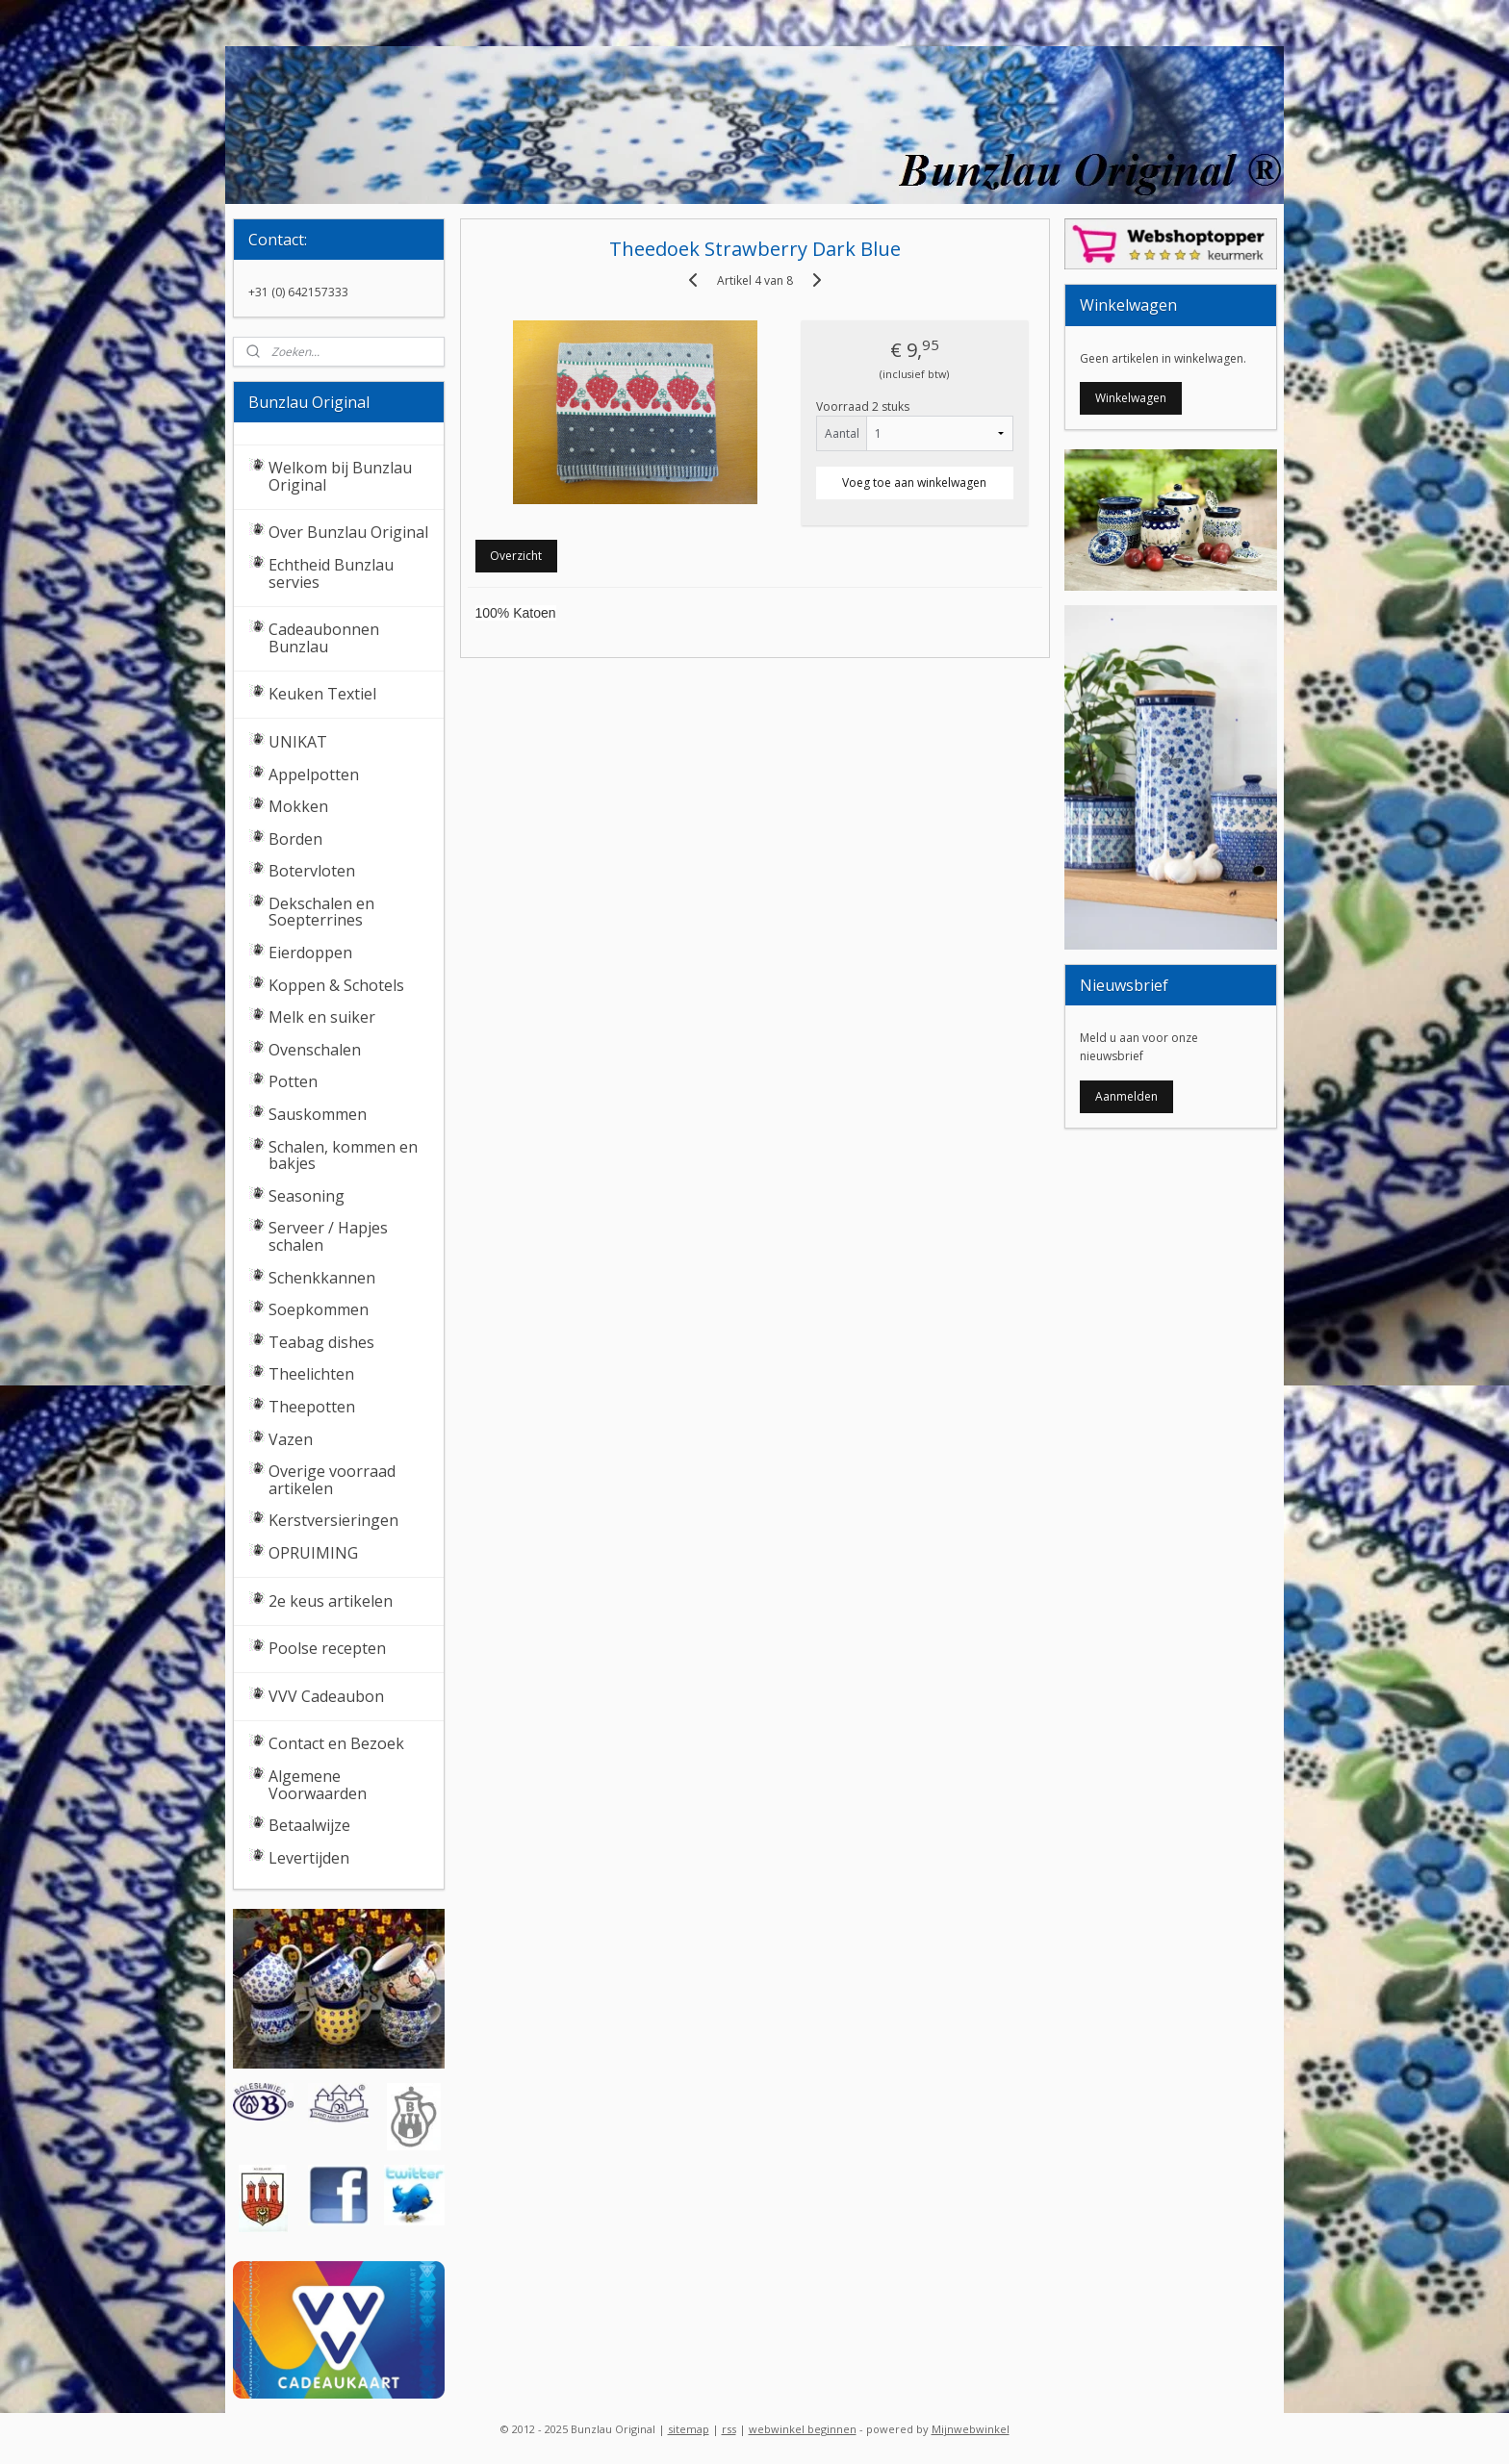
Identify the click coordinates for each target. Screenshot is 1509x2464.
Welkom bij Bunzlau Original (340, 476)
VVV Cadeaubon (326, 1696)
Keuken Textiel (322, 693)
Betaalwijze (309, 1825)
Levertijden (309, 1857)
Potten (293, 1081)
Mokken (298, 806)
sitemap (688, 2429)
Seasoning (307, 1196)
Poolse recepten (327, 1648)
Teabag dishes (321, 1342)
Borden (295, 839)
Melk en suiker (322, 1017)
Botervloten (312, 870)
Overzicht (516, 555)
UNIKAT (298, 741)
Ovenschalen (315, 1049)
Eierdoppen (310, 952)
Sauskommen (318, 1114)
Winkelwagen (1130, 398)
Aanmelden (1126, 1096)
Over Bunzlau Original (348, 532)
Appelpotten (314, 774)
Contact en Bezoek (336, 1743)
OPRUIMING (313, 1552)
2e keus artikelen (331, 1601)
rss (729, 2429)
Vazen (291, 1439)
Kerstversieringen (333, 1520)
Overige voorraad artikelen (332, 1480)
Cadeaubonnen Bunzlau (324, 638)
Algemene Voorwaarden (318, 1784)
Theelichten (311, 1373)
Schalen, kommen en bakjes (343, 1155)
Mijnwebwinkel (971, 2429)
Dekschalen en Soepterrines (321, 912)
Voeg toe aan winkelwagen (914, 482)
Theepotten (312, 1406)
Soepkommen (319, 1309)
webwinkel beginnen (803, 2429)
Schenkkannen (322, 1277)
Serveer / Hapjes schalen (328, 1236)
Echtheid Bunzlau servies (331, 573)
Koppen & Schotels (336, 985)
